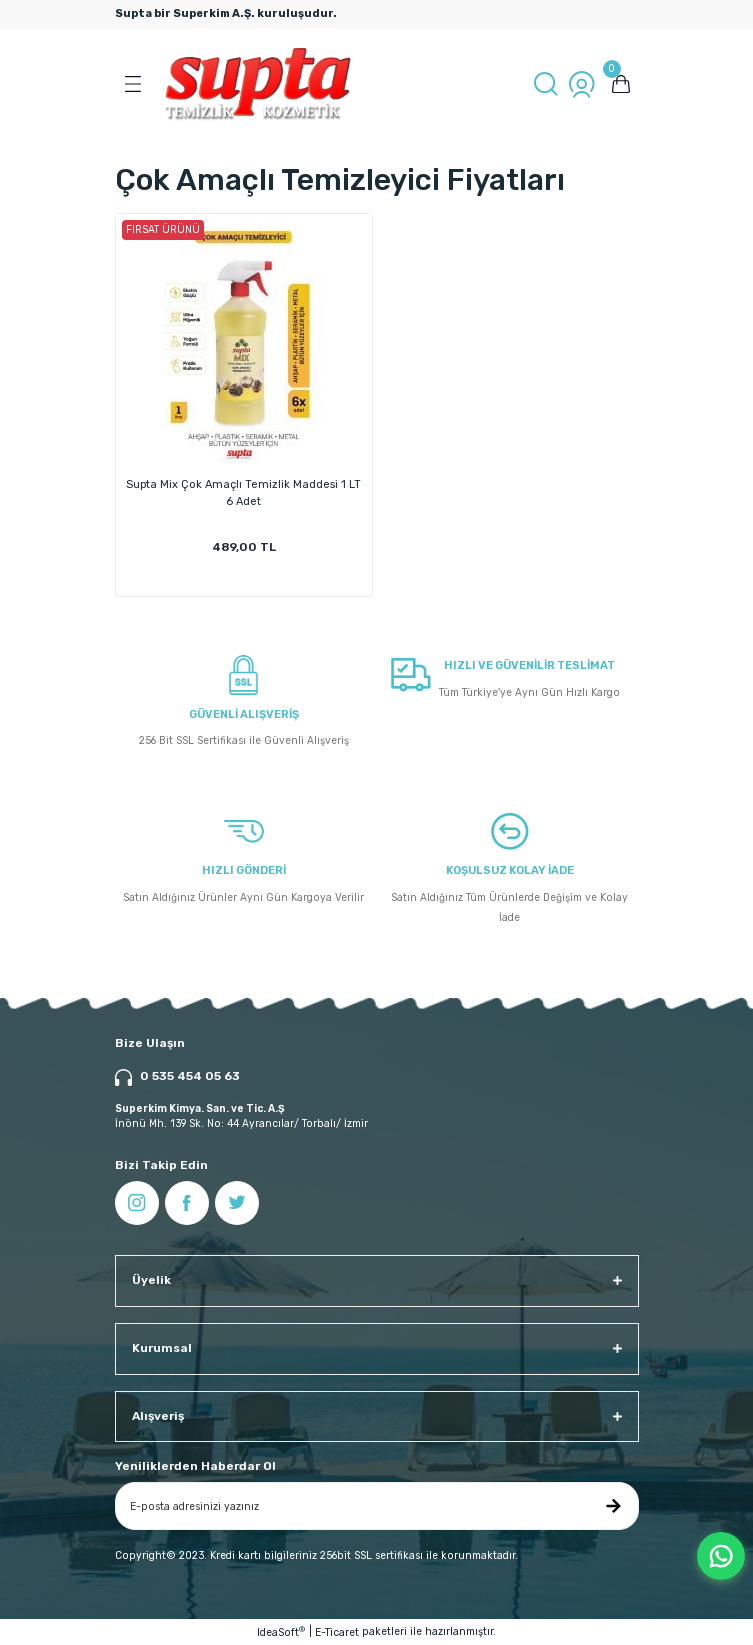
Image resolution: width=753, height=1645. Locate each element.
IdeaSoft (281, 1632)
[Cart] (621, 84)
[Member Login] (582, 84)
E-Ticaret (337, 1632)
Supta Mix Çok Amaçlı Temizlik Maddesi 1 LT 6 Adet (243, 493)
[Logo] (258, 84)
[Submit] (614, 1506)
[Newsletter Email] (377, 1506)
